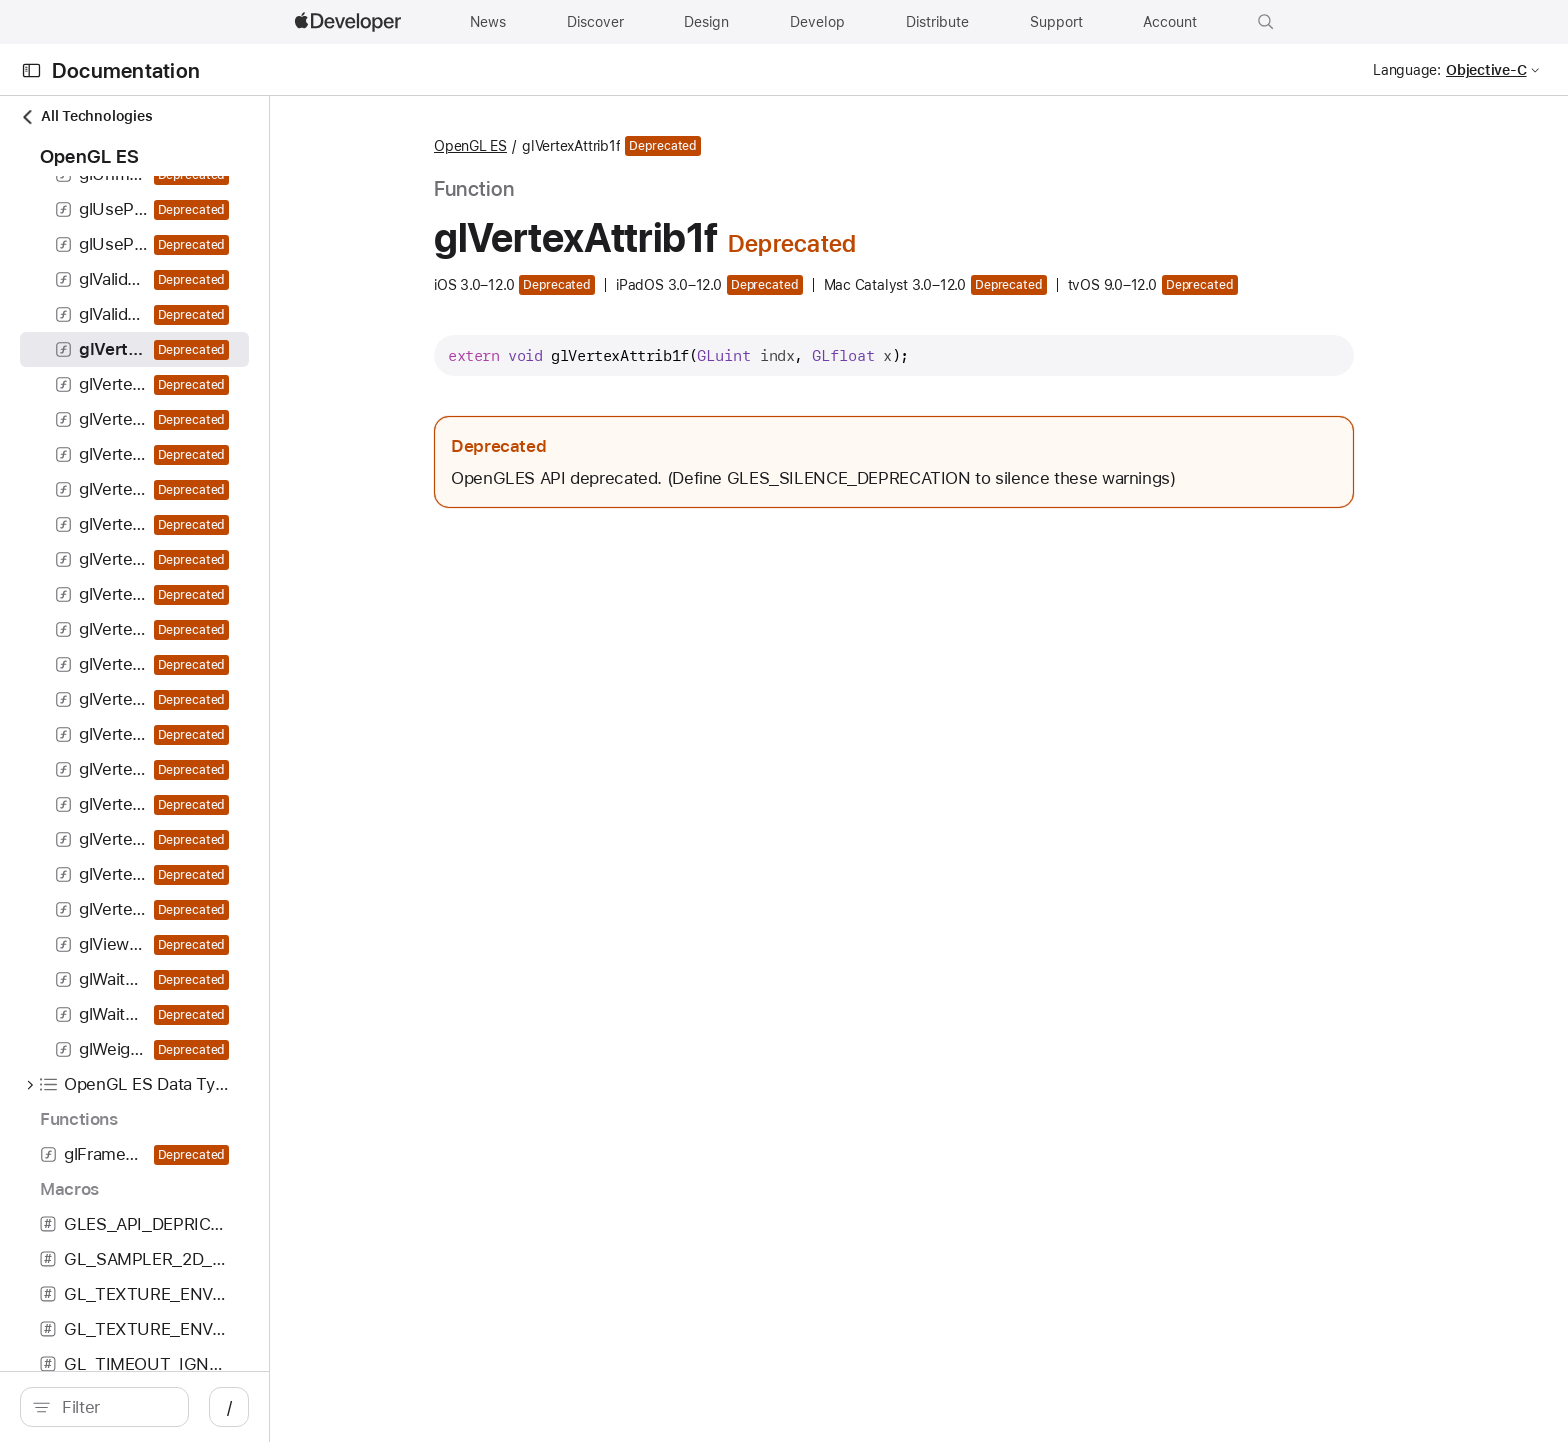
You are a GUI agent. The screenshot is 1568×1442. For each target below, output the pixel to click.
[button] (1266, 22)
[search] (241, 1407)
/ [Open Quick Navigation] (502, 1407)
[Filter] (251, 1407)
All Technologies (86, 116)
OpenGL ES (659, 146)
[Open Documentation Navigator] (31, 70)
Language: (1407, 70)
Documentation (126, 70)
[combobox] (251, 1407)
